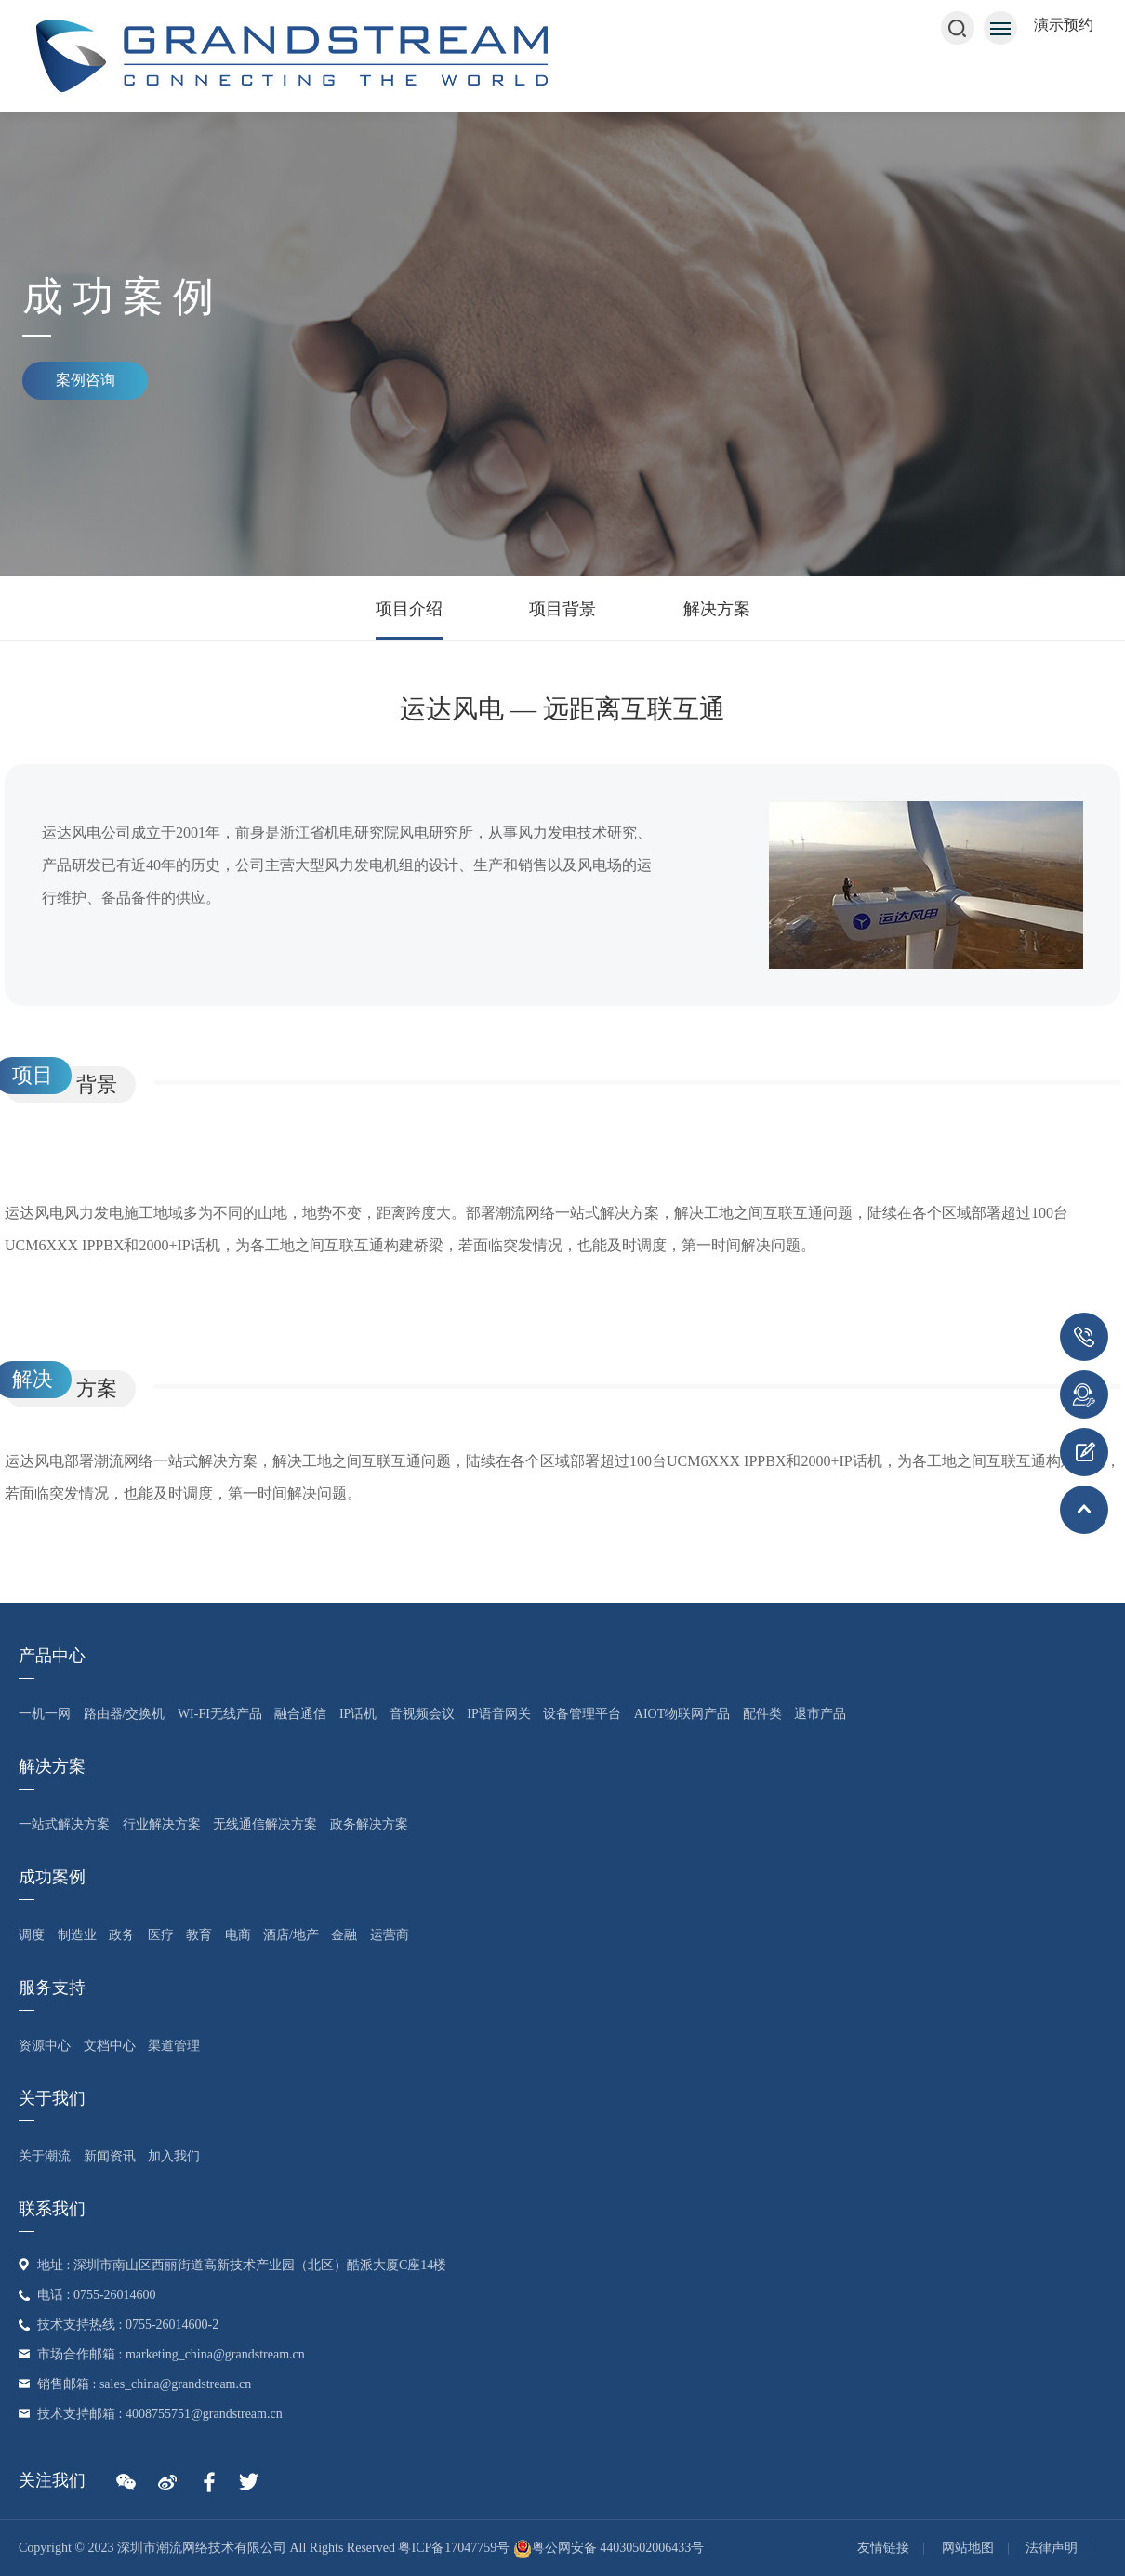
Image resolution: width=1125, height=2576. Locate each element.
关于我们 (52, 2098)
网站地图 (968, 2548)
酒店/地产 (291, 1935)
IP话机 (358, 1714)
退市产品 (820, 1714)
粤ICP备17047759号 (454, 2548)
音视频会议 (422, 1714)
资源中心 (45, 2046)
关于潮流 (45, 2156)
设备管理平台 (582, 1714)
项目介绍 (409, 609)
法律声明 (1052, 2548)
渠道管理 (174, 2046)
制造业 (77, 1935)
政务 (122, 1935)
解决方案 (716, 609)
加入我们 (174, 2156)
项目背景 (562, 609)
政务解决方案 (369, 1824)
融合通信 (300, 1714)
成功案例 (52, 1877)
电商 (238, 1935)
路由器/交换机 (124, 1714)
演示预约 (1063, 25)
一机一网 (45, 1714)
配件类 (762, 1714)
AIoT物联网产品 (682, 1714)
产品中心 (52, 1655)
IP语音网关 (498, 1714)
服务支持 (52, 1987)
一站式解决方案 (64, 1824)
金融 (344, 1935)
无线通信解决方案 (265, 1824)
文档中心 (110, 2046)
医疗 (161, 1935)
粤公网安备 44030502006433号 (609, 2548)
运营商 (389, 1935)
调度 (32, 1935)
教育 (199, 1935)
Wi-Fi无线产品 (220, 1714)
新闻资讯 (110, 2156)
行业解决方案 (162, 1824)
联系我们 (52, 2209)
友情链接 (883, 2548)
